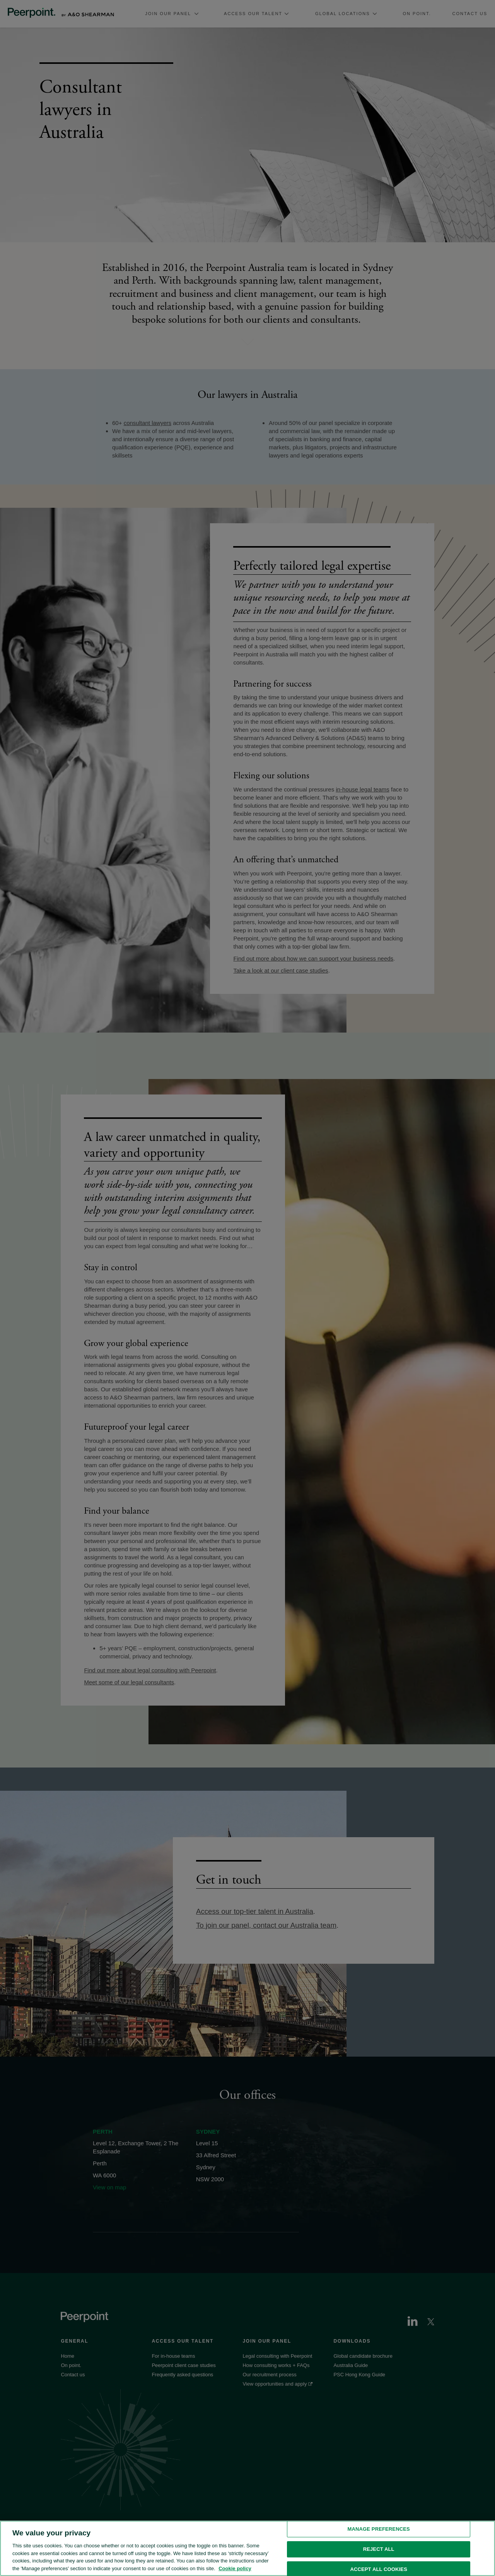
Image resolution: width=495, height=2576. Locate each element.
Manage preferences (379, 2539)
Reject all (378, 2559)
